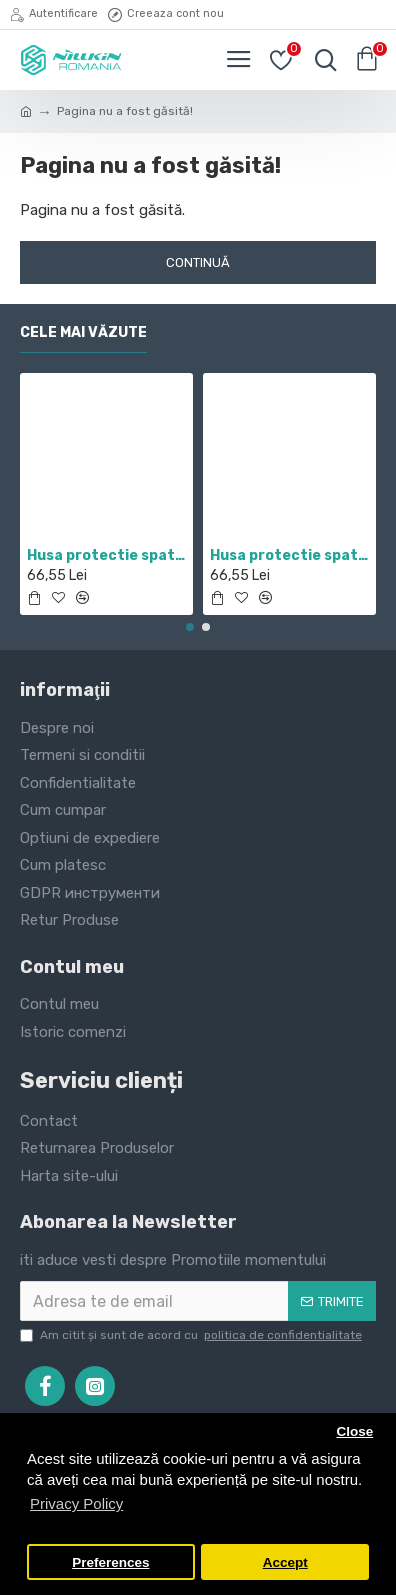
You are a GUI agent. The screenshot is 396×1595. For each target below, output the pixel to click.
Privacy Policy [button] (76, 1503)
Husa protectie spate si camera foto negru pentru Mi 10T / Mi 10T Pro (289, 555)
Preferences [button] (110, 1562)
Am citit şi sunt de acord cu (192, 1335)
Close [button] (354, 1431)
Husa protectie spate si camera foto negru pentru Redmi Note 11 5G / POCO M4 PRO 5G (106, 555)
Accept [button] (285, 1562)
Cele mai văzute (83, 332)
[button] (190, 627)
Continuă (198, 262)
